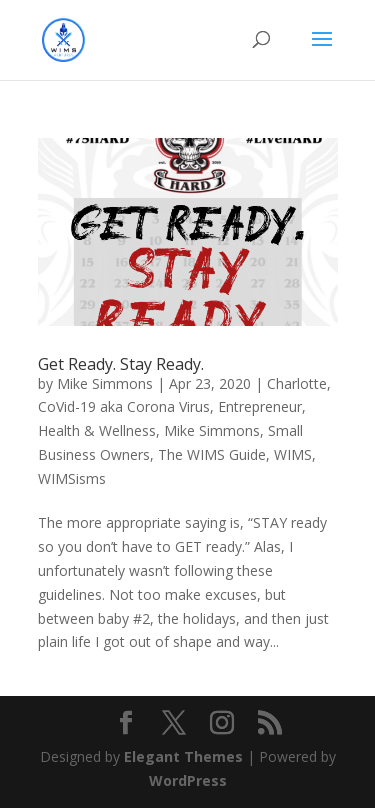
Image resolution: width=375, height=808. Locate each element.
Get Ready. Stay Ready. (121, 364)
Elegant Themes (183, 756)
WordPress (188, 780)
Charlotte (297, 383)
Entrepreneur (260, 406)
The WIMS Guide (212, 454)
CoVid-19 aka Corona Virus (124, 406)
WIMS (293, 454)
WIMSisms (72, 478)
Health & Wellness (97, 430)
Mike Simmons (105, 383)
